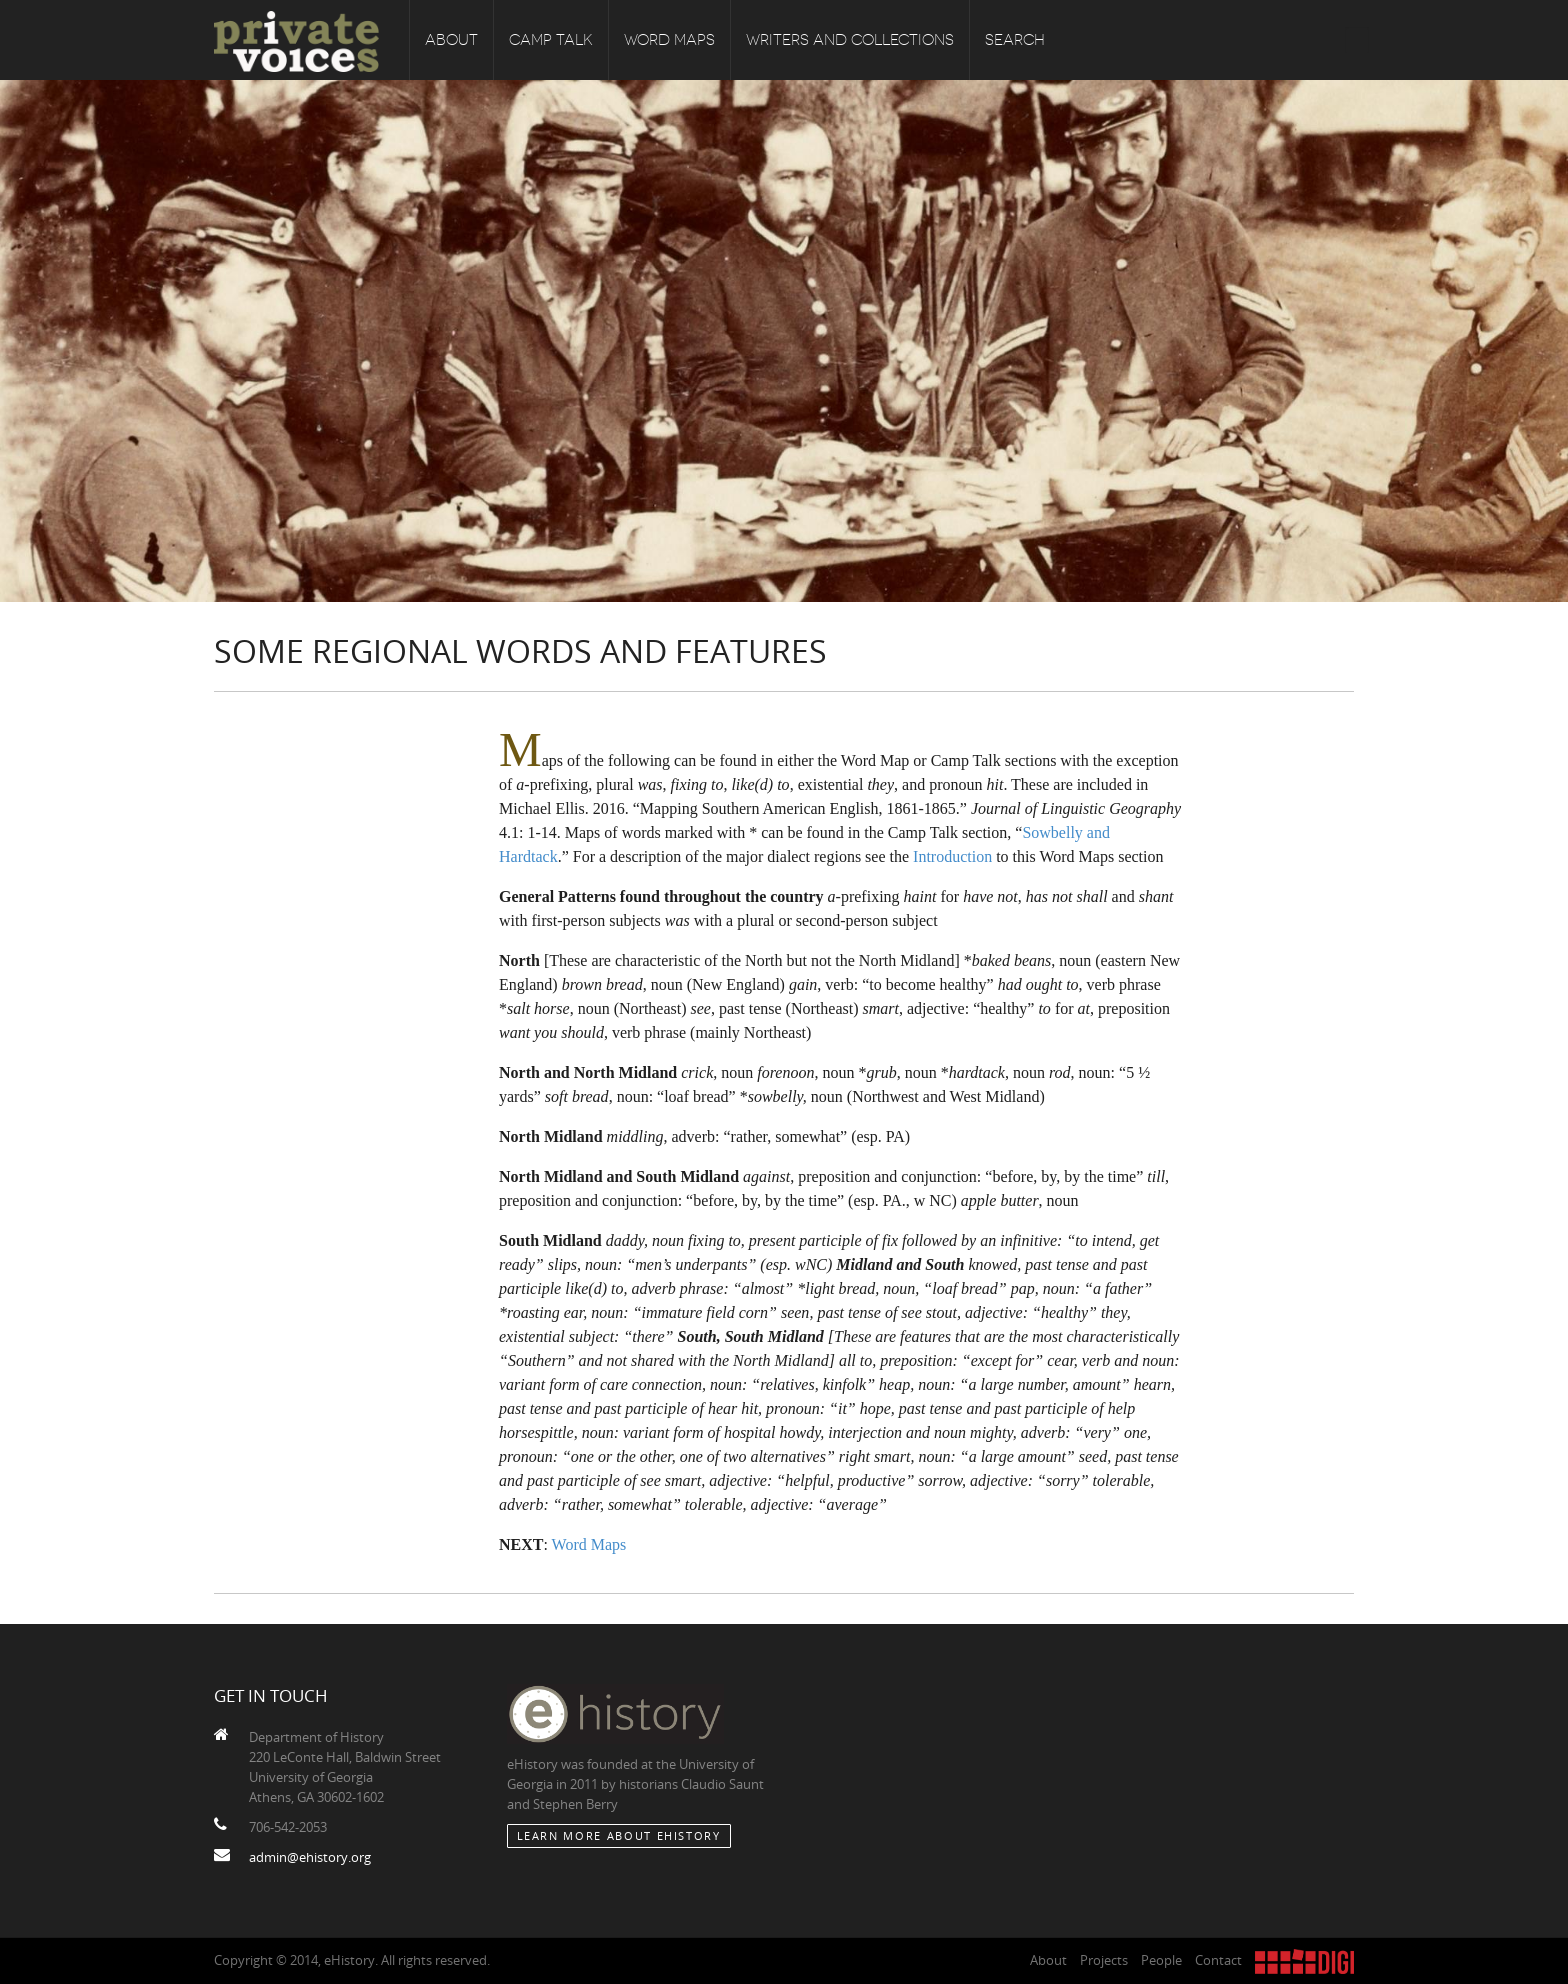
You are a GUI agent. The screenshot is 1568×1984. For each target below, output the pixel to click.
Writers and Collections (850, 40)
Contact (1218, 1960)
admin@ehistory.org (310, 1857)
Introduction (952, 856)
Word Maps (669, 40)
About (451, 40)
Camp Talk (551, 40)
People (1161, 1960)
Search (1015, 40)
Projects (1104, 1960)
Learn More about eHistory (619, 1835)
